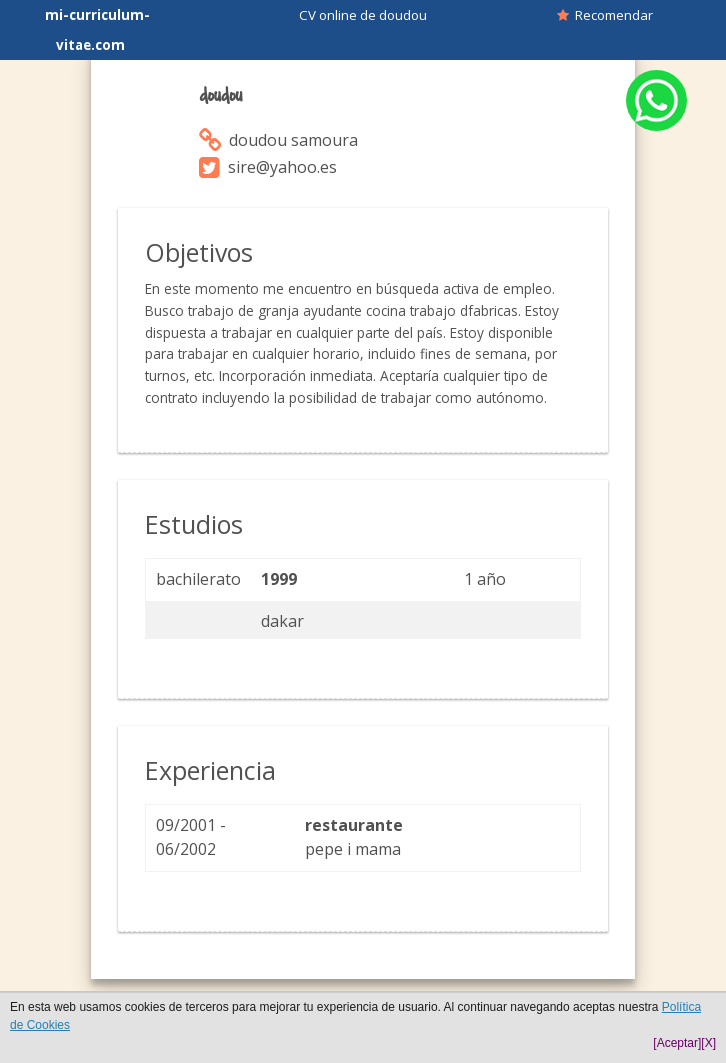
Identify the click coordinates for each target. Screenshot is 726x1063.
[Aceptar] (677, 1043)
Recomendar (605, 15)
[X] (708, 1043)
